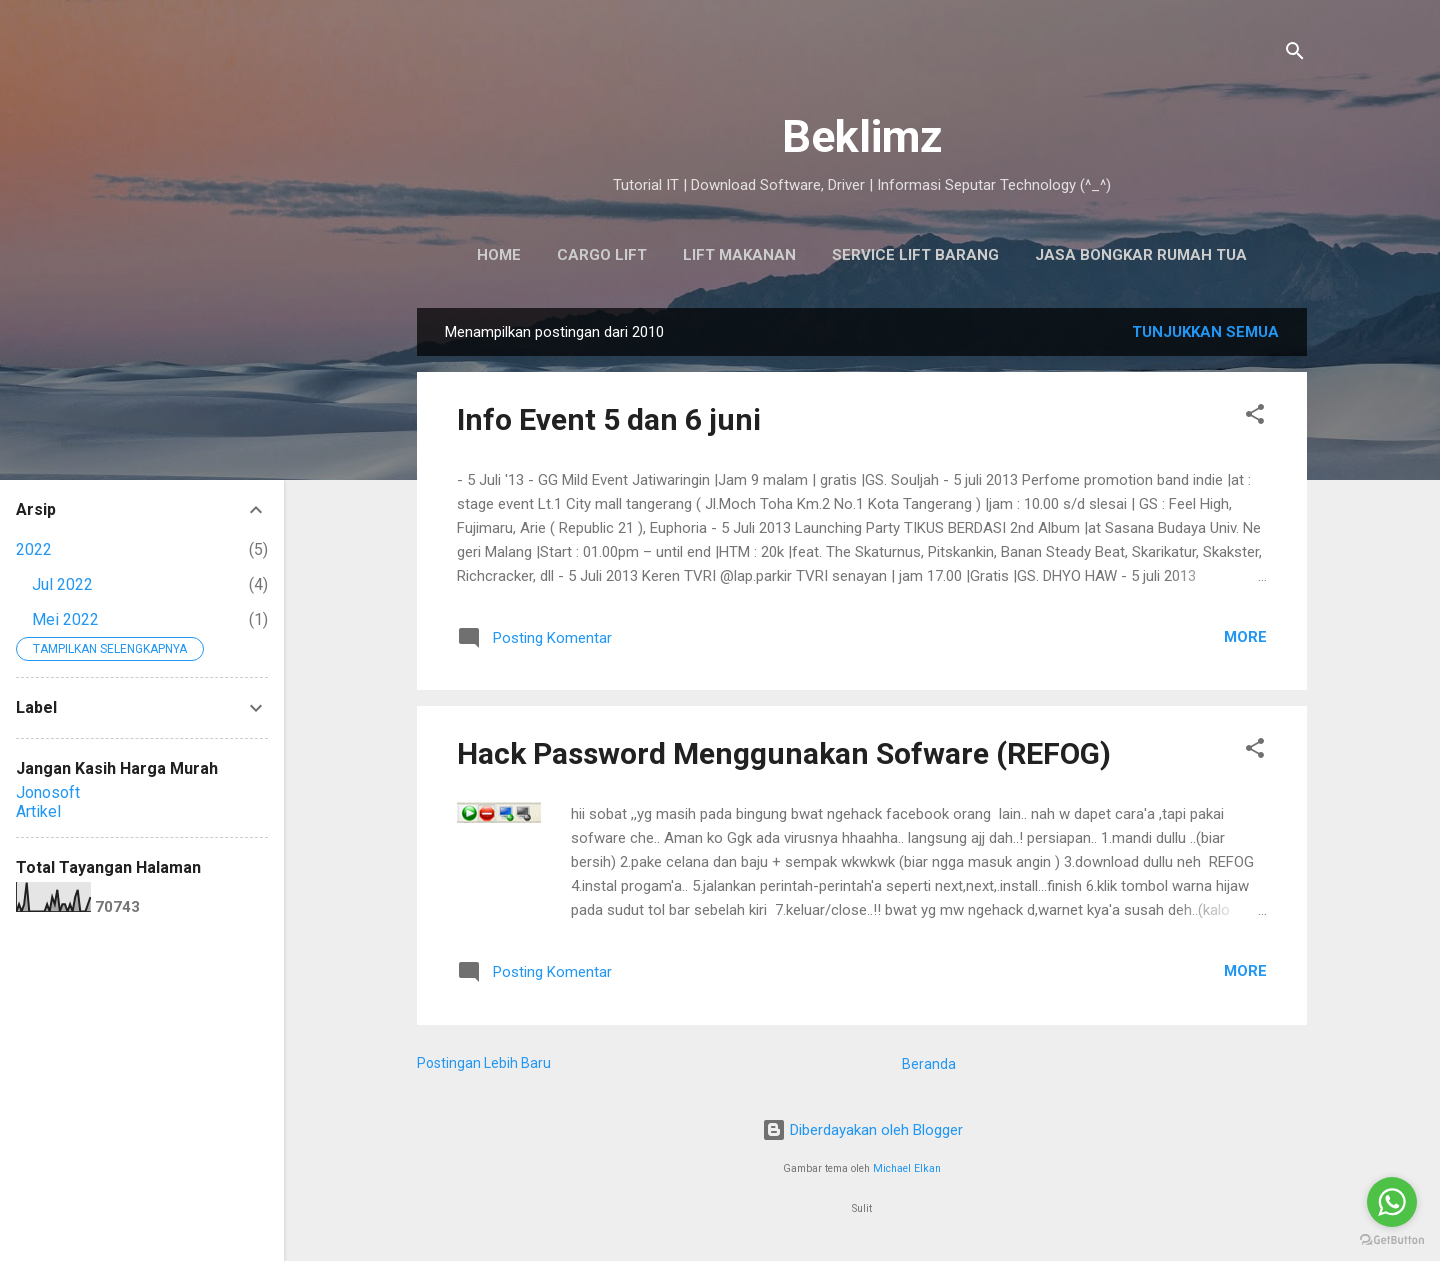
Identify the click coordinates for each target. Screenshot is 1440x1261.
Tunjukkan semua (1205, 332)
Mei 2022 (65, 619)
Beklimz (862, 136)
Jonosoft (48, 792)
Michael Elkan (907, 1168)
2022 (34, 549)
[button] (1255, 417)
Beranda (929, 1064)
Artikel (38, 811)
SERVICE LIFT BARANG (915, 255)
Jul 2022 (62, 584)
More (1245, 637)
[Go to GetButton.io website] (1392, 1240)
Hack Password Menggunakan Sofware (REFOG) (784, 753)
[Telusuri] (1295, 54)
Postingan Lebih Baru (484, 1063)
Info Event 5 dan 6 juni (609, 419)
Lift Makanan (739, 255)
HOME (499, 255)
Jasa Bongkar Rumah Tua (1141, 255)
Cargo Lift (602, 255)
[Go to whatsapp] (1392, 1202)
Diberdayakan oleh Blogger (862, 1130)
